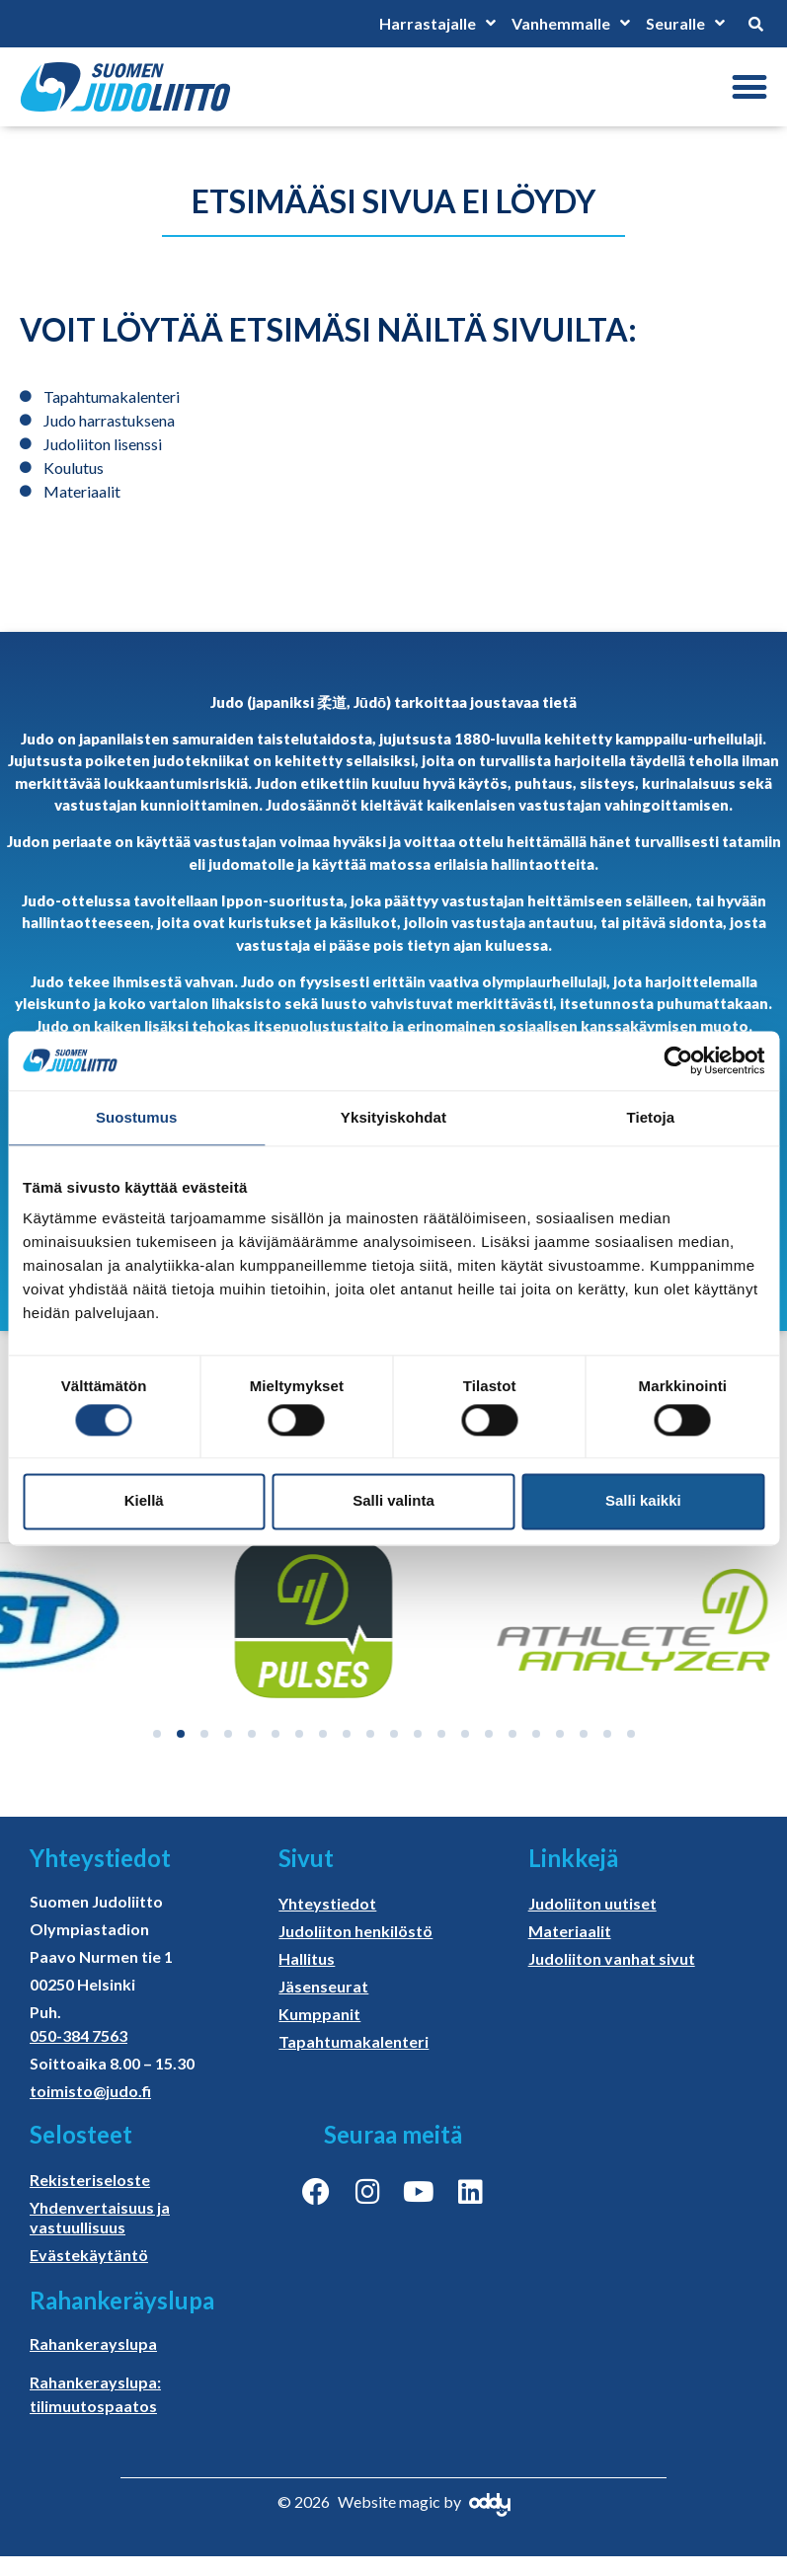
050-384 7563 (78, 2035)
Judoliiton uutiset (592, 1903)
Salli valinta (393, 1501)
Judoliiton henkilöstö (355, 1930)
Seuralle (685, 23)
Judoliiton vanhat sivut (611, 1958)
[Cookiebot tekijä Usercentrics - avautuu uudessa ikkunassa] (677, 1060)
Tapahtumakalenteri (353, 2041)
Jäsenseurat (323, 1986)
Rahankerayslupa (93, 2343)
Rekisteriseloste (90, 2179)
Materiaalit (569, 1930)
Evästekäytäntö (89, 2254)
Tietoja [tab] (650, 1117)
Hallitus (306, 1958)
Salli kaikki (643, 1501)
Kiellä (144, 1501)
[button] (749, 87)
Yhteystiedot (327, 1903)
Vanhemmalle (571, 23)
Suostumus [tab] (137, 1117)
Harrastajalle (437, 23)
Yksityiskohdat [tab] (393, 1117)
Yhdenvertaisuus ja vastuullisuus (100, 2217)
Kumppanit (319, 2013)
